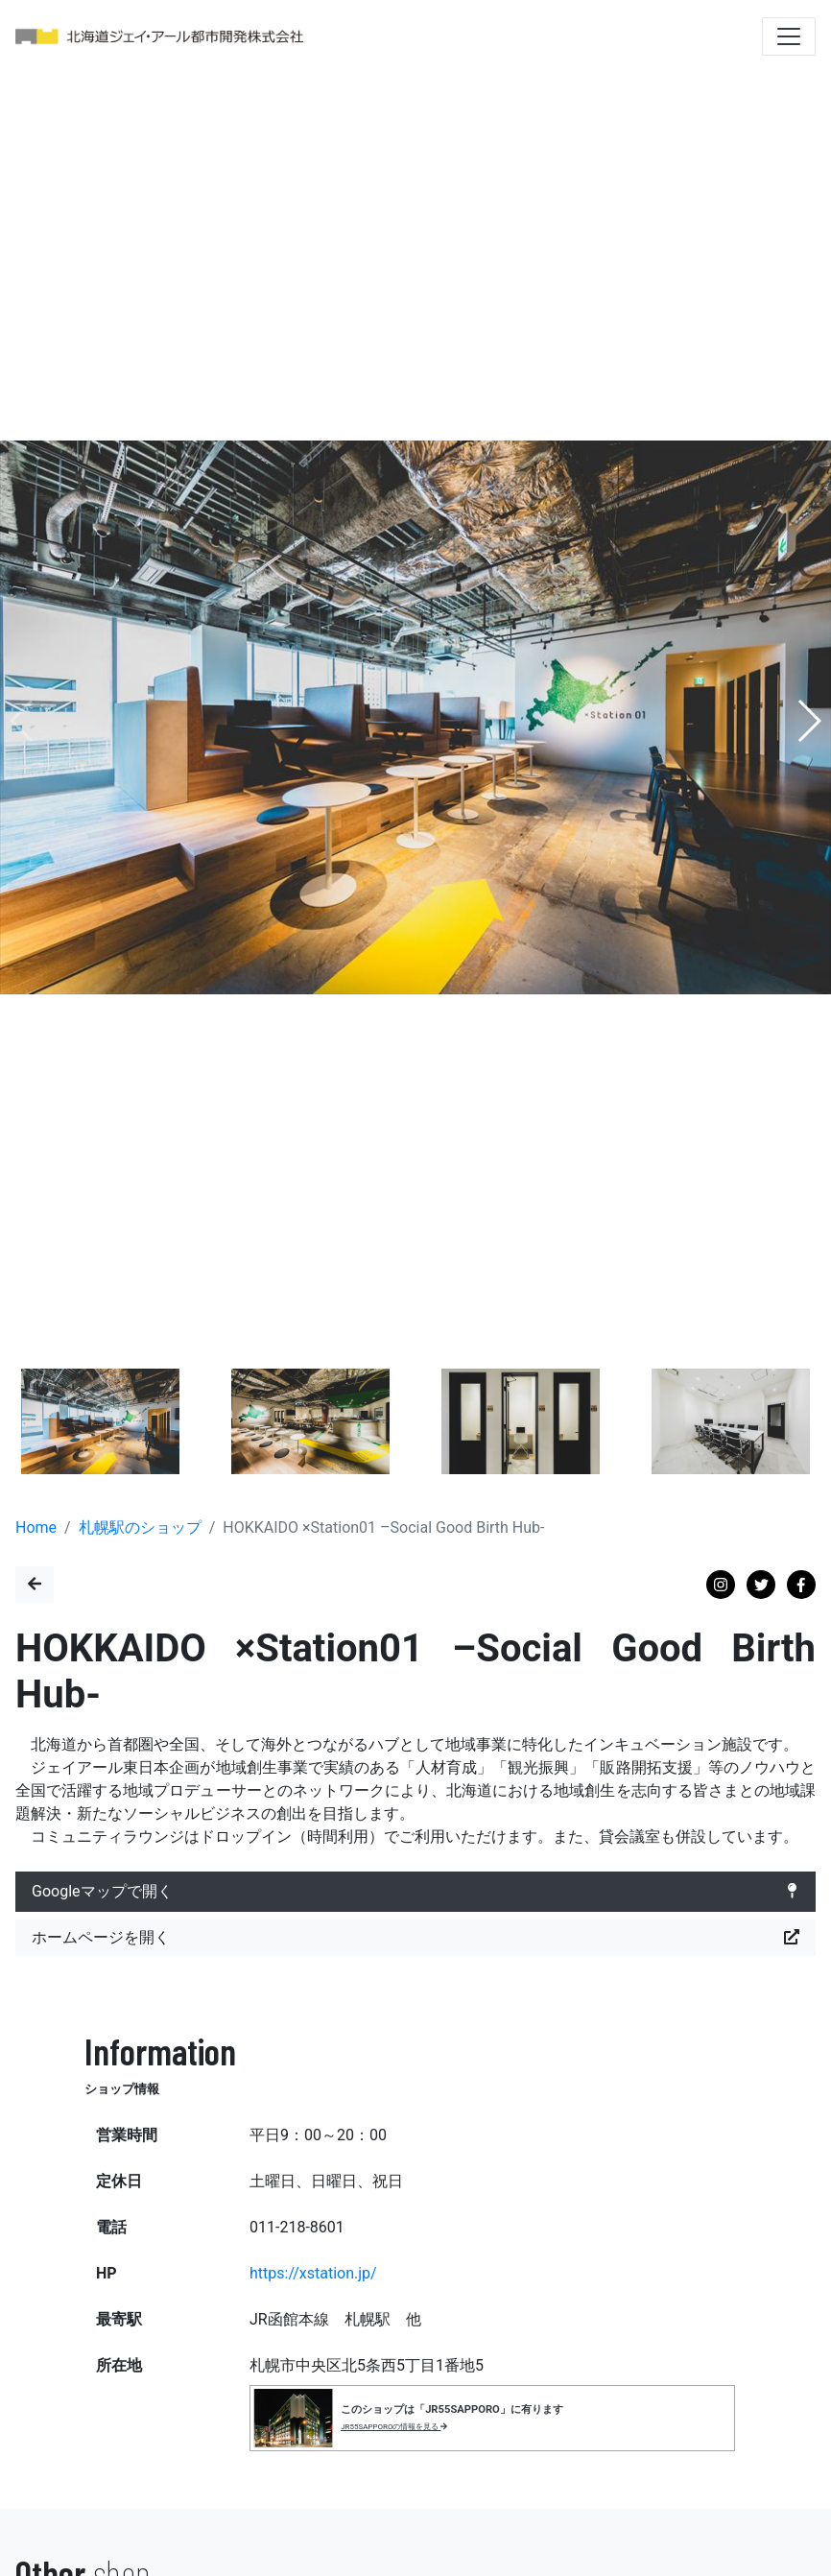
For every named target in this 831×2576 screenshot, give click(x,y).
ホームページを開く (415, 1937)
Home (36, 1527)
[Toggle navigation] (789, 36)
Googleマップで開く (415, 1891)
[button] (808, 721)
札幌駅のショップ (140, 1527)
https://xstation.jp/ (313, 2273)
